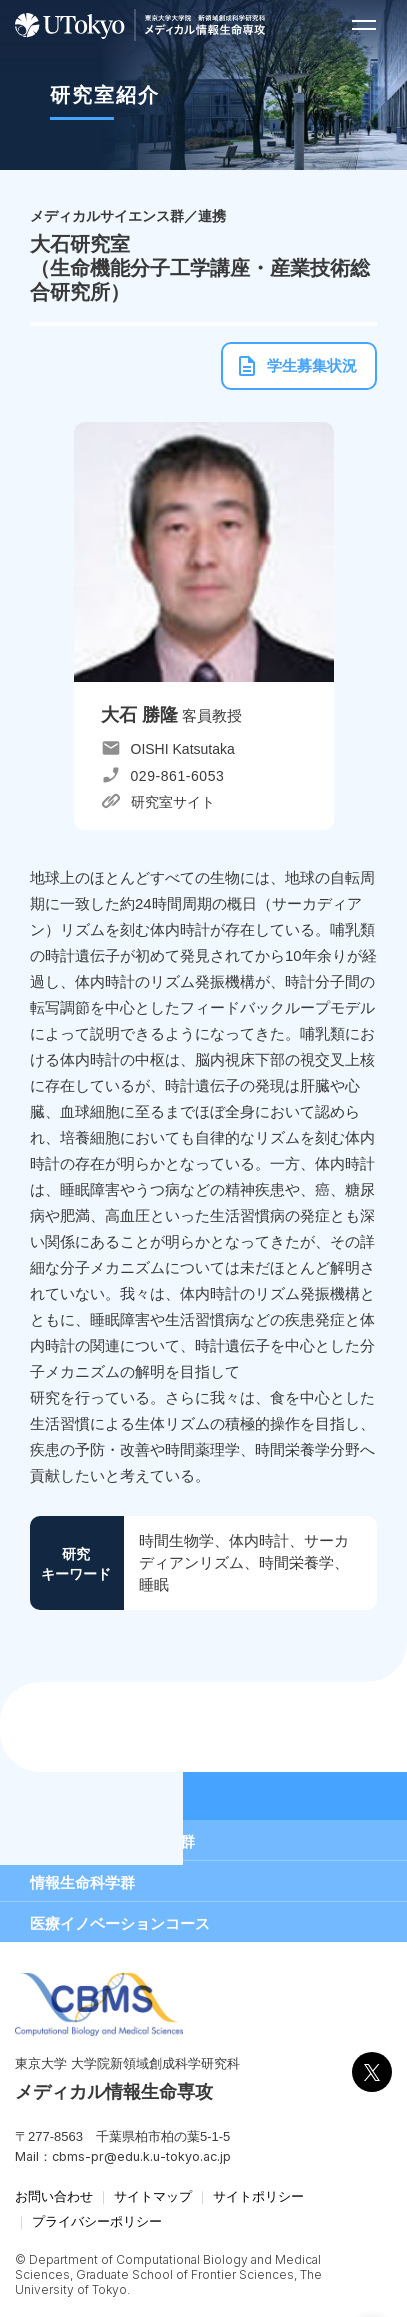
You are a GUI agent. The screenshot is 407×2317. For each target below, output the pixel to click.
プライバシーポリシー (97, 2221)
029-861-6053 (178, 776)
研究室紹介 (70, 1795)
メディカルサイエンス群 (112, 1841)
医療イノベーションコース (120, 1923)
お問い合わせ (54, 2196)
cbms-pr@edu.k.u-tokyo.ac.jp (141, 2156)
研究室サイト (173, 802)
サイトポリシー (258, 2196)
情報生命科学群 (82, 1882)
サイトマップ (153, 2196)
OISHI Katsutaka (183, 749)
